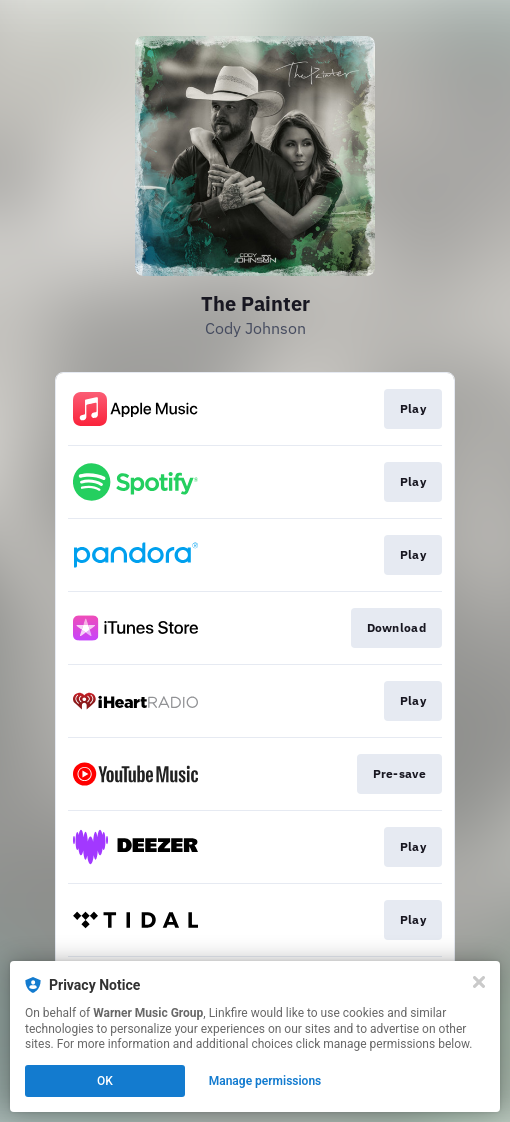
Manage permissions (265, 1081)
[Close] (479, 982)
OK (105, 1081)
